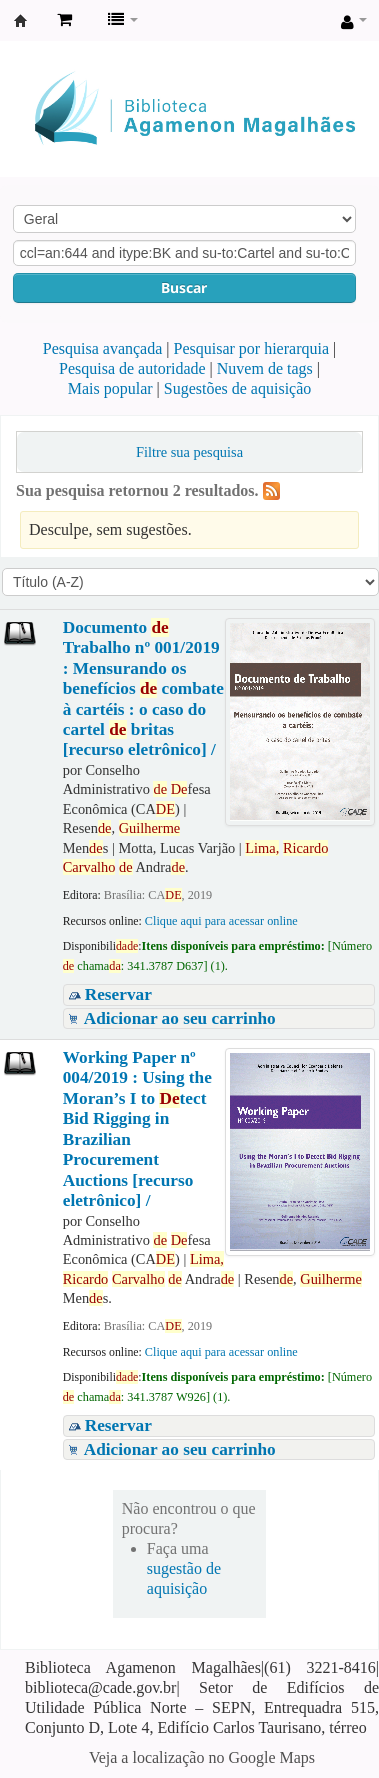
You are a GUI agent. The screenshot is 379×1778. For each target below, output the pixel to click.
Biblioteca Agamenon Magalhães (21, 21)
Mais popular (110, 388)
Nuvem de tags (265, 368)
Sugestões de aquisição (238, 388)
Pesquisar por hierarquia (252, 348)
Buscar (184, 287)
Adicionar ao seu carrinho (180, 1018)
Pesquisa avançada (103, 348)
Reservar (118, 994)
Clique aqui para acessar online (221, 921)
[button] (64, 20)
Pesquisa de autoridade (132, 368)
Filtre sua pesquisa (189, 452)
